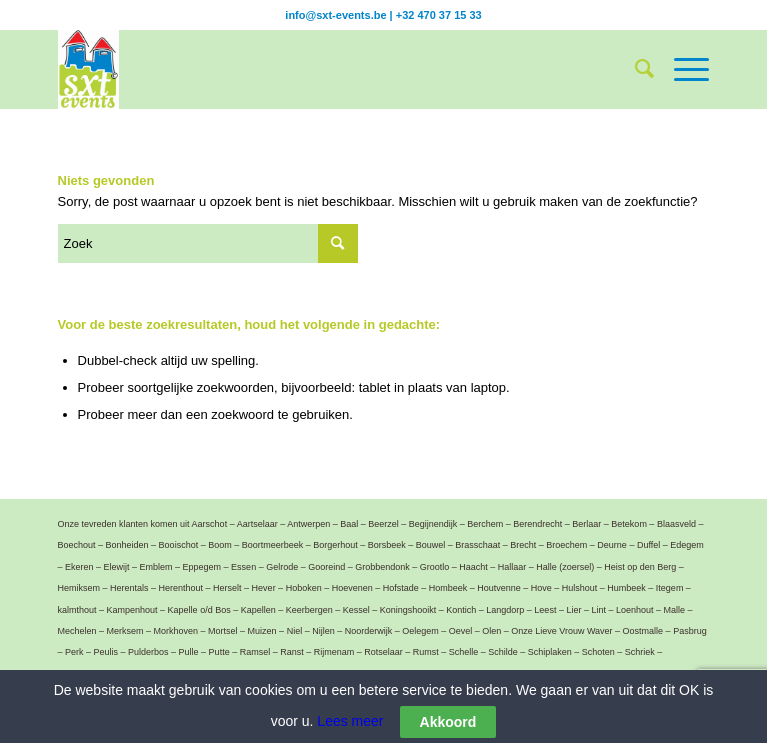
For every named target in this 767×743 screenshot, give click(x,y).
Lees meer (348, 722)
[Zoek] (634, 69)
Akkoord (448, 724)
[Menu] (681, 69)
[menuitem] (634, 69)
